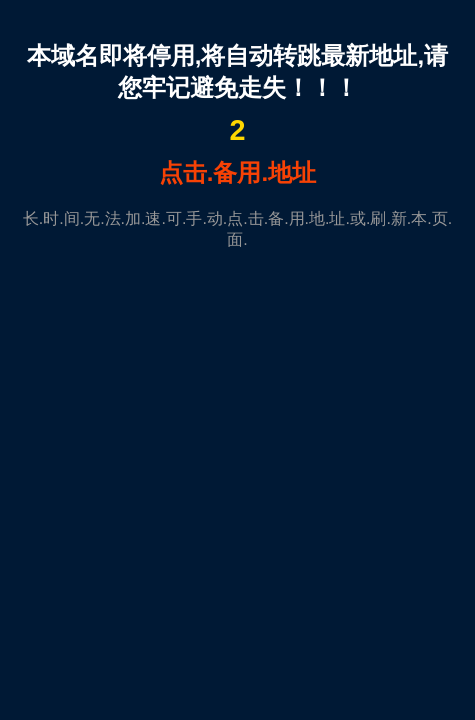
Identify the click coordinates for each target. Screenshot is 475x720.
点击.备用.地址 (237, 172)
